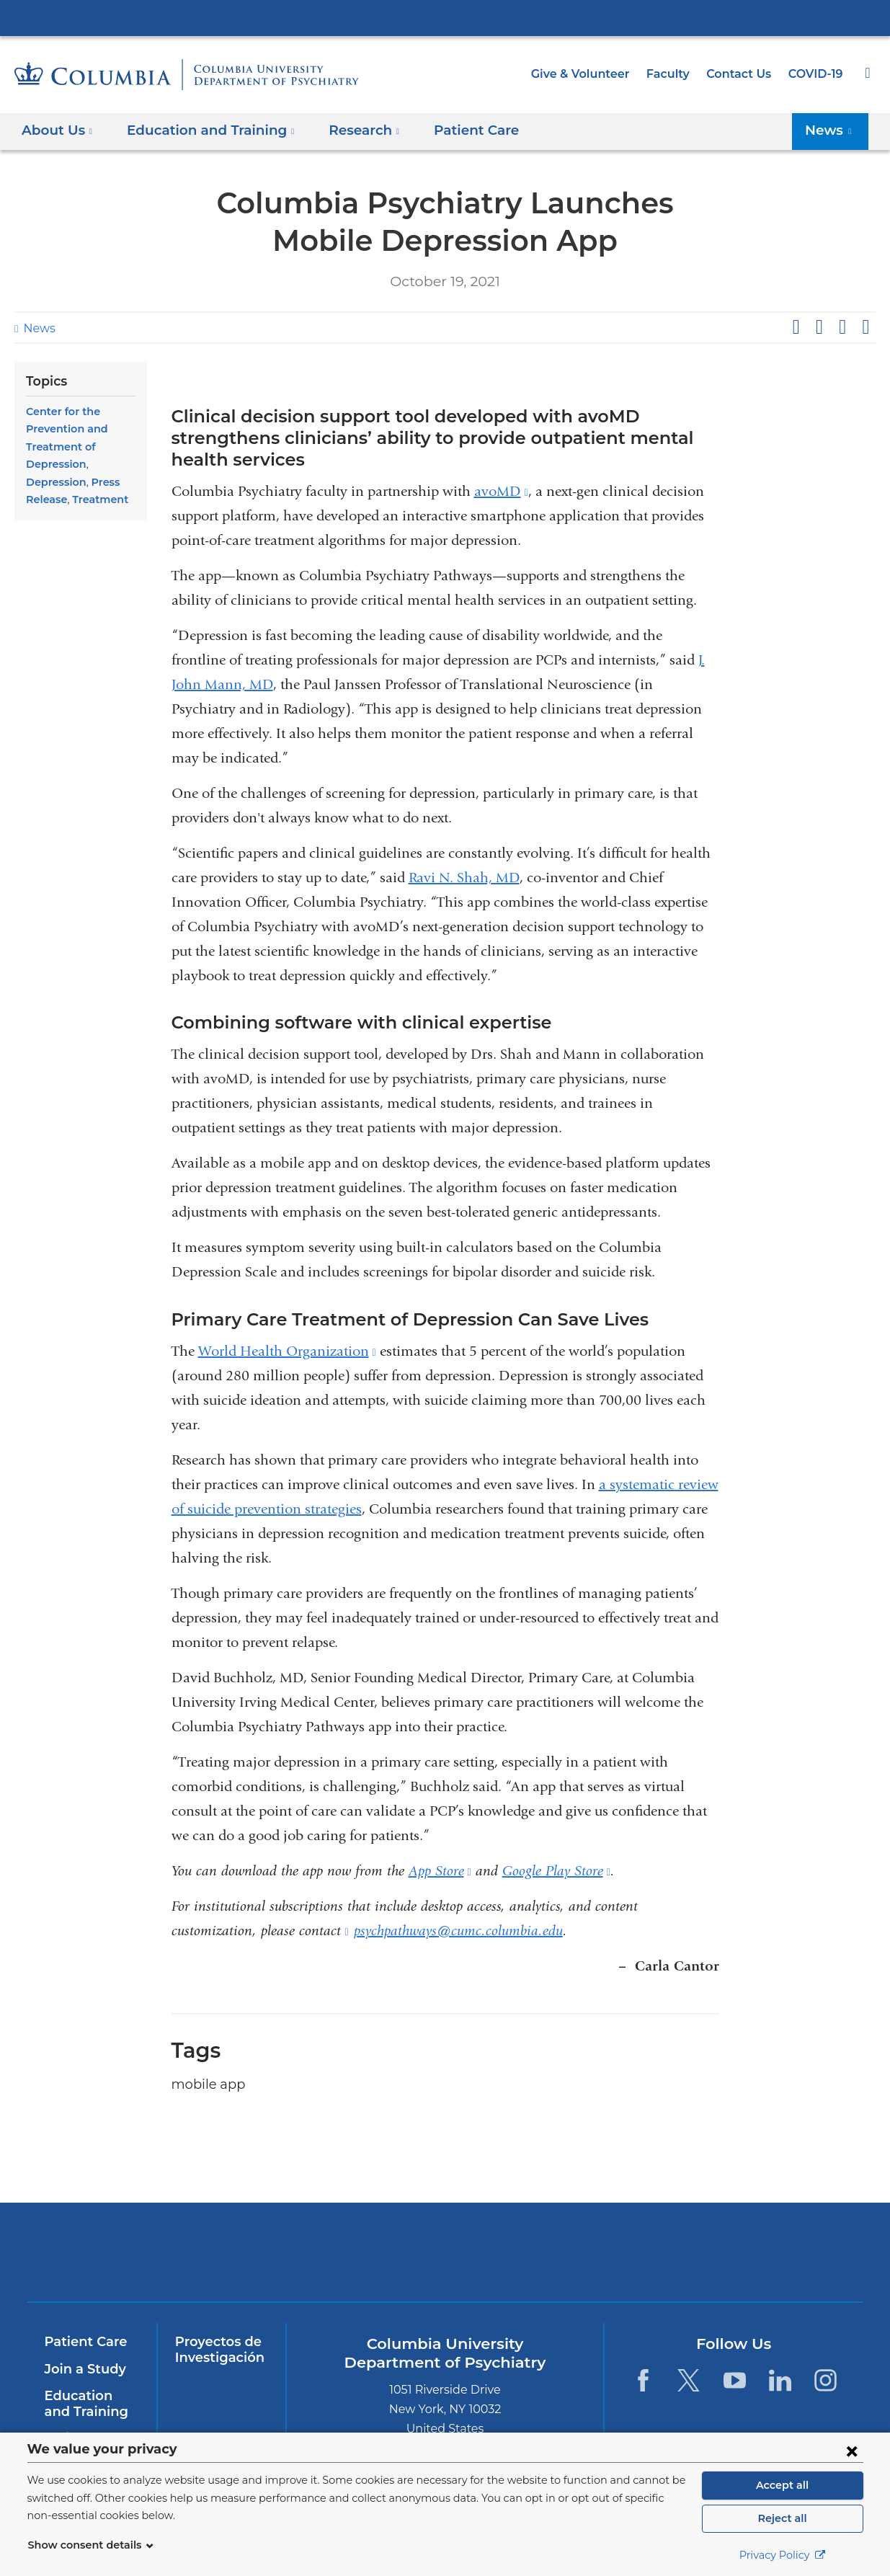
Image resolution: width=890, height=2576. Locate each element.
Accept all (782, 2485)
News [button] (832, 130)
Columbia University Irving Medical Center (445, 17)
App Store (440, 1849)
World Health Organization (287, 1329)
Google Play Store (556, 1849)
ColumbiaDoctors (756, 2230)
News (37, 328)
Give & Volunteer (591, 74)
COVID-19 (816, 74)
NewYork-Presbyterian (341, 2239)
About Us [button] (57, 130)
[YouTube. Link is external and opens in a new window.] (735, 2359)
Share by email (865, 327)
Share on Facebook (796, 327)
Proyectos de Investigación (216, 2328)
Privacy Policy (782, 2555)
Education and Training (89, 2382)
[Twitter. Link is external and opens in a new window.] (688, 2359)
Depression (54, 482)
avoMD (501, 469)
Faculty (674, 74)
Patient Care (452, 130)
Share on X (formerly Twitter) (819, 327)
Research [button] (348, 130)
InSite (62, 2417)
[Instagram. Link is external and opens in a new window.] (826, 2359)
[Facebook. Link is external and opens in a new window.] (643, 2359)
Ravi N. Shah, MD (464, 856)
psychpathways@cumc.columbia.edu (458, 1909)
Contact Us (741, 74)
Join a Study (83, 2347)
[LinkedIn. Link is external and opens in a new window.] (780, 2359)
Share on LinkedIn (842, 327)
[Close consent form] (851, 2450)
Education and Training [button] (202, 130)
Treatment (95, 499)
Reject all (782, 2518)
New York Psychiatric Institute (548, 2233)
